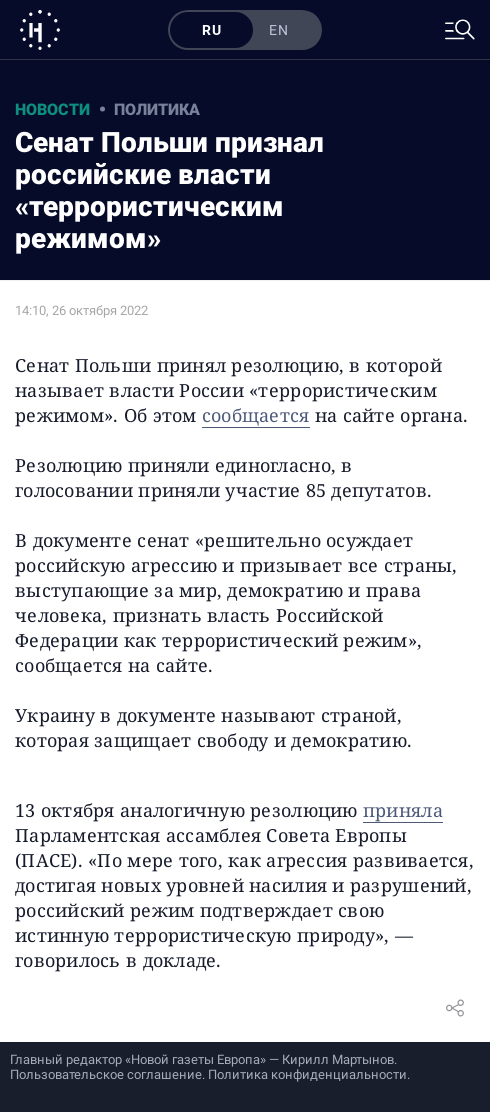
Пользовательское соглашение (106, 1074)
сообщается (256, 415)
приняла (403, 810)
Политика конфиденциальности (307, 1074)
